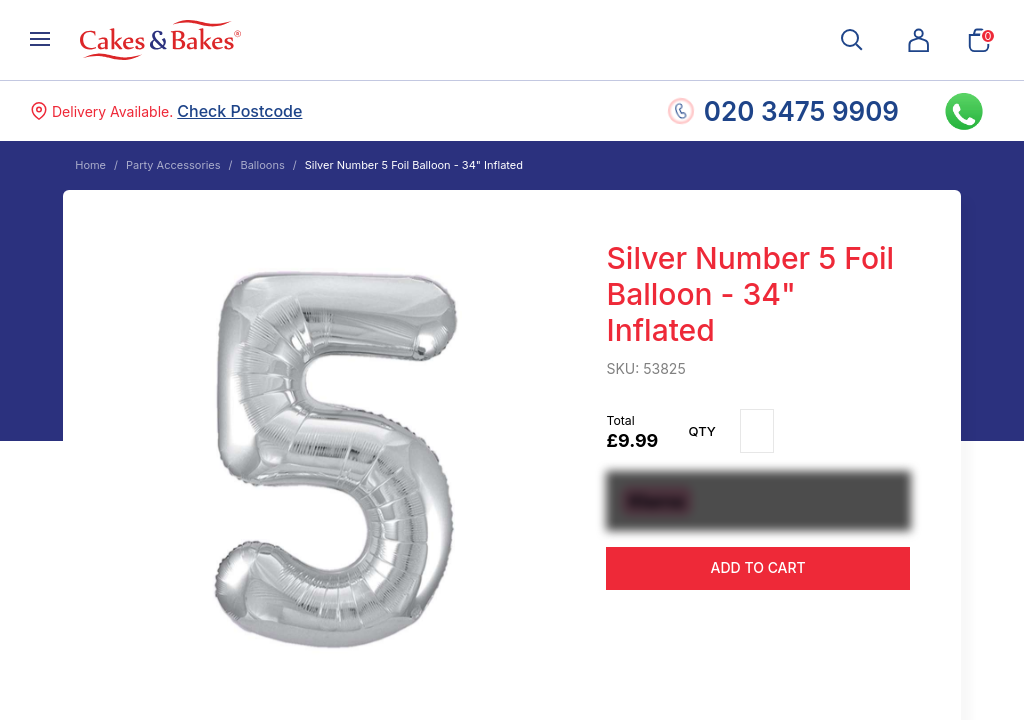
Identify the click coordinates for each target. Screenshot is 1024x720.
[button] (919, 40)
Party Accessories (173, 165)
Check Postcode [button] (239, 111)
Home (90, 165)
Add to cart (758, 567)
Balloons (262, 165)
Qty (702, 431)
